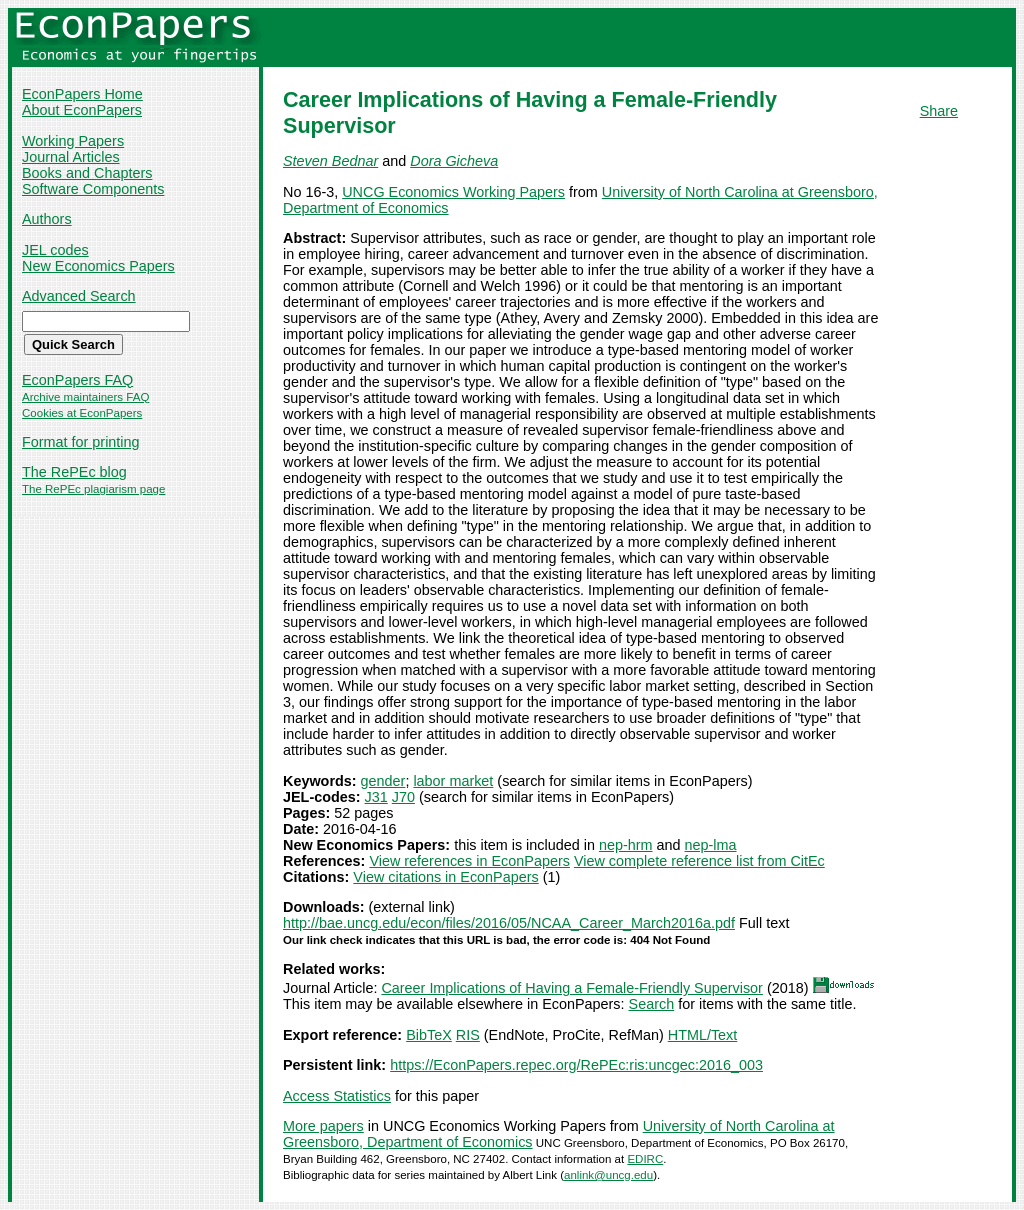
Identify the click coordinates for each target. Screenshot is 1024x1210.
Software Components (93, 189)
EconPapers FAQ (77, 380)
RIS (468, 1035)
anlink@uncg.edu (608, 1175)
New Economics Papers (98, 266)
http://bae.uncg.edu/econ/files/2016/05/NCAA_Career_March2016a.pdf (509, 923)
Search (652, 1004)
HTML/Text (703, 1035)
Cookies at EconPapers (82, 413)
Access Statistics (337, 1096)
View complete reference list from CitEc (699, 861)
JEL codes (55, 250)
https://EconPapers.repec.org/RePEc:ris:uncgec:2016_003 (576, 1065)
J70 (403, 797)
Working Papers (73, 141)
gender (383, 781)
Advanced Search (79, 296)
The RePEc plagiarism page (93, 489)
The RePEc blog (74, 472)
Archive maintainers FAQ (85, 397)
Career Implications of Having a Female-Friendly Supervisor (572, 988)
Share (939, 111)
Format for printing (81, 442)
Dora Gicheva (454, 161)
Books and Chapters (87, 173)
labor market (453, 781)
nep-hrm (626, 845)
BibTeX (429, 1035)
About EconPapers (82, 110)
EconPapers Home (82, 94)
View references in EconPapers (469, 861)
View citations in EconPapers (445, 877)
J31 (376, 797)
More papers (323, 1126)
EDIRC (645, 1159)
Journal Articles (71, 157)
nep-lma (711, 845)
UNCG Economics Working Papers (453, 192)
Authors (47, 219)
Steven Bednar (330, 161)
